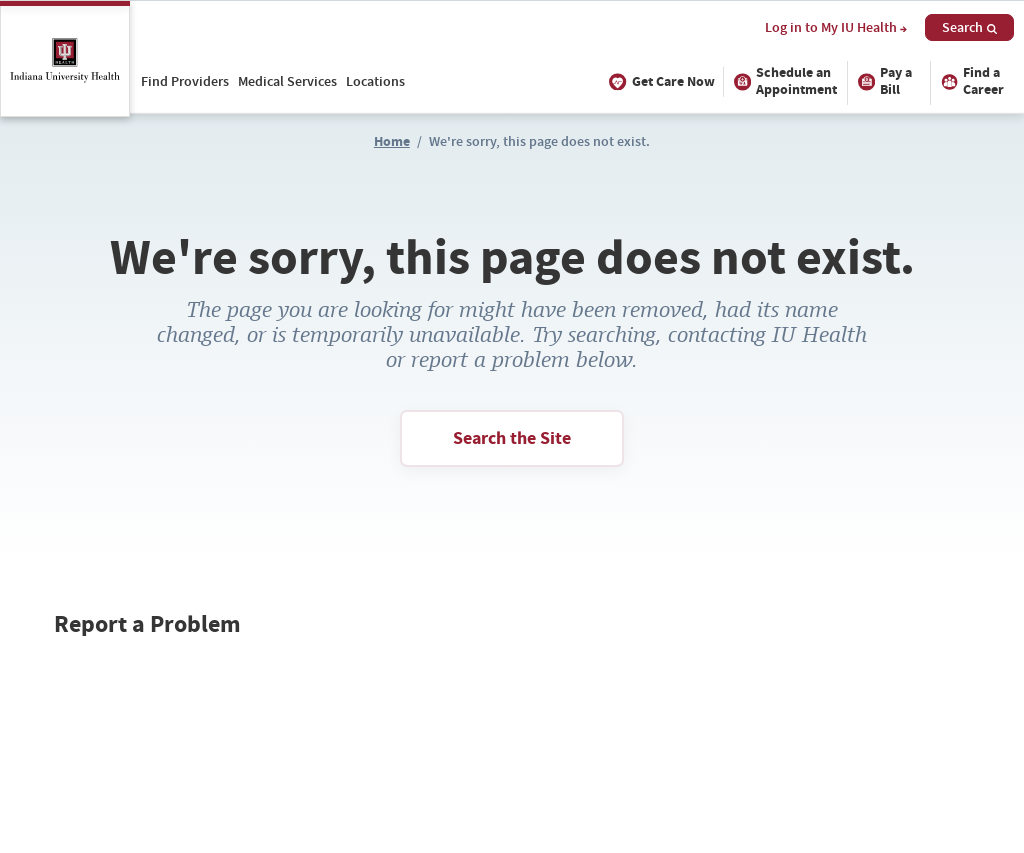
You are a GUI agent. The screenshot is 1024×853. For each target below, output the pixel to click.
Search (969, 27)
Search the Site (512, 438)
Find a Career (969, 81)
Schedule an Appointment (782, 81)
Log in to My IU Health (836, 28)
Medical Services (287, 81)
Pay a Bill (883, 81)
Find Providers (185, 81)
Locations (375, 81)
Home (392, 141)
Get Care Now (659, 81)
